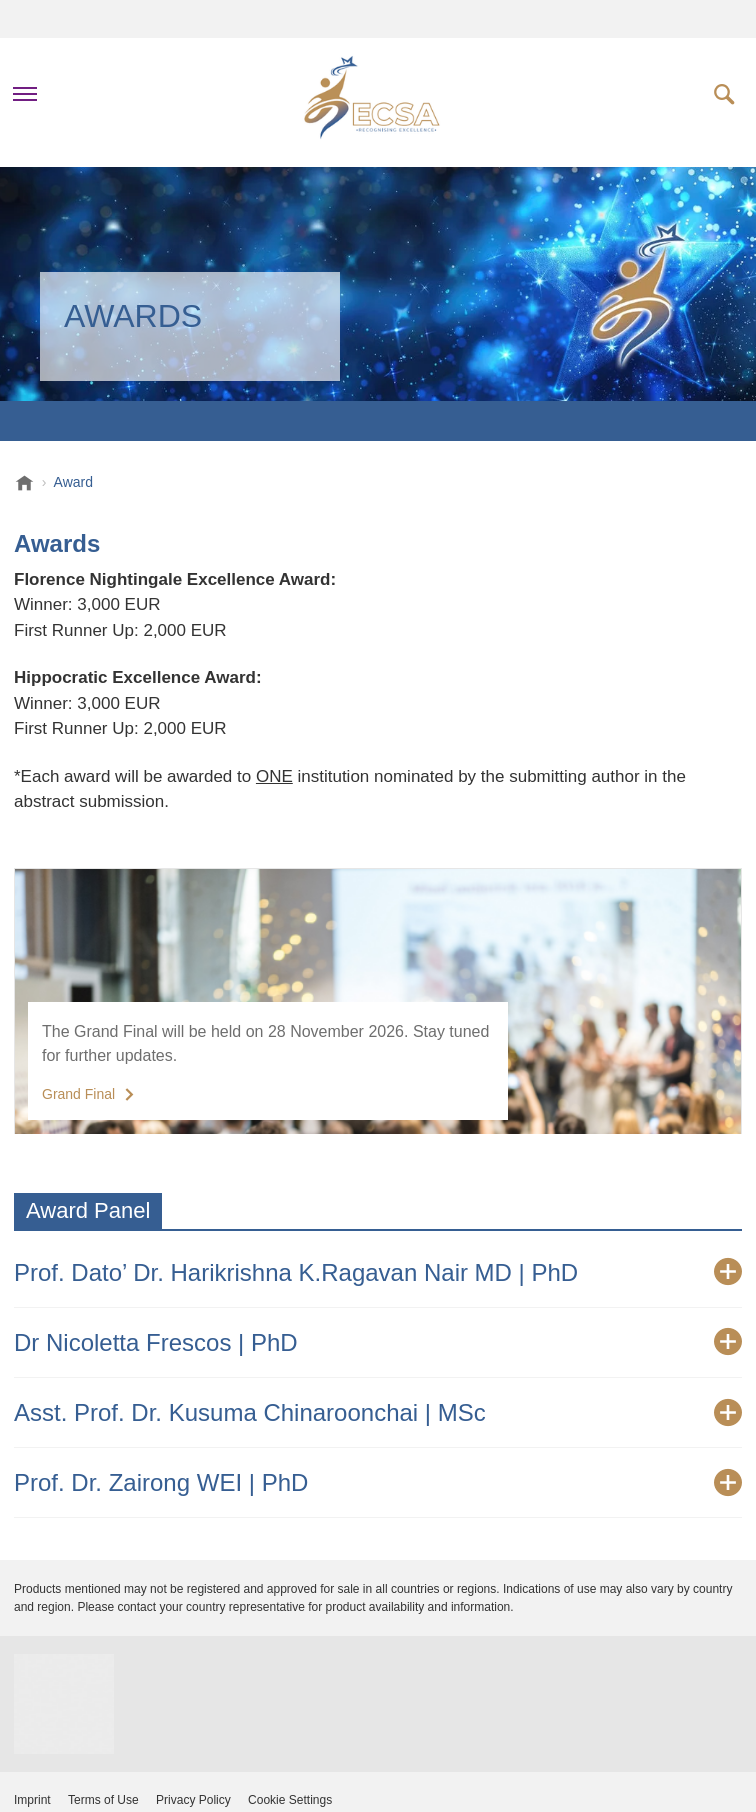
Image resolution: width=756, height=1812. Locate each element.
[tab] (378, 1272)
